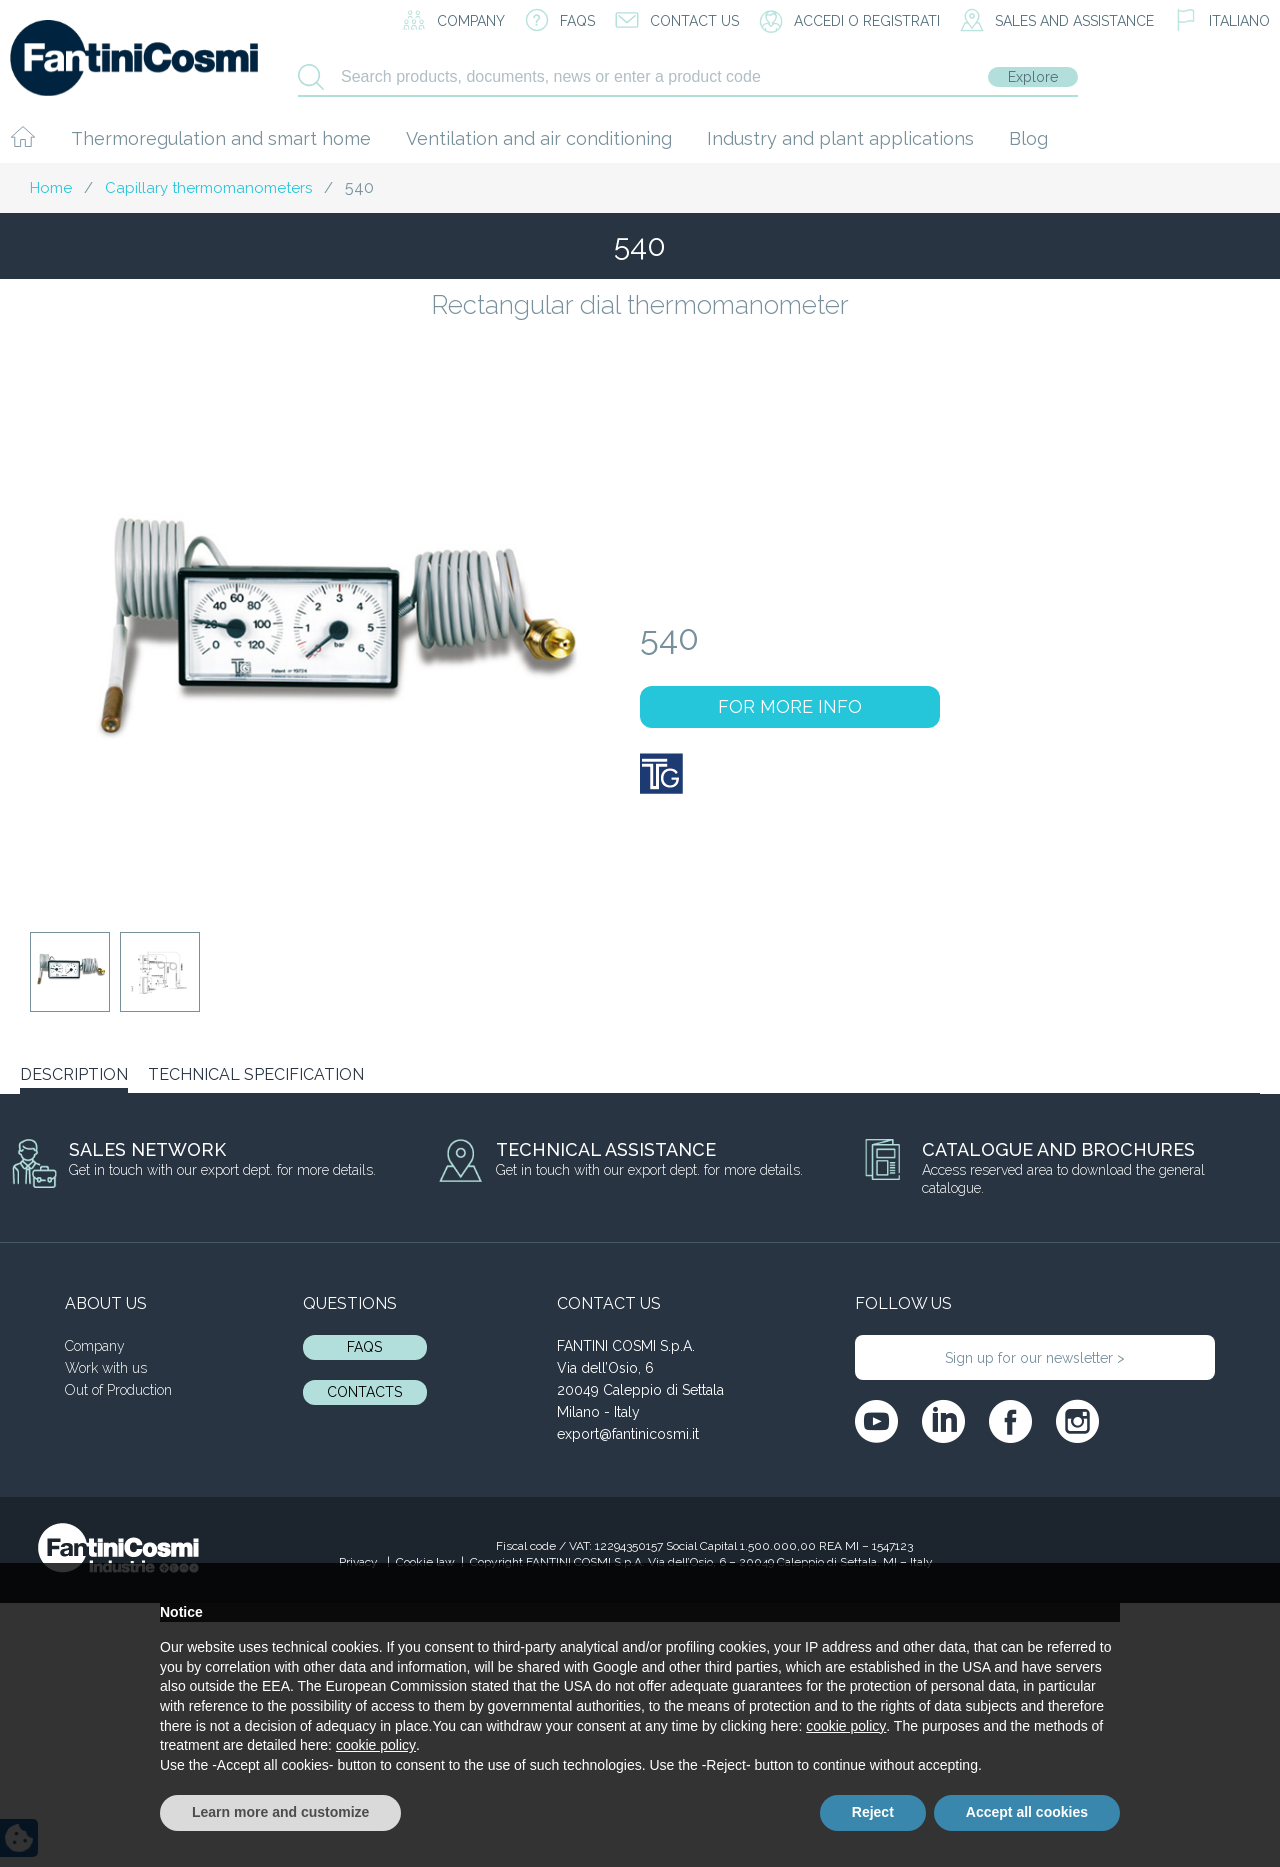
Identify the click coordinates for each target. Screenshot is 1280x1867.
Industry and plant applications (840, 138)
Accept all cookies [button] (1027, 1812)
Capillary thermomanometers (208, 188)
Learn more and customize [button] (280, 1812)
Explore (1033, 77)
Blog (1028, 138)
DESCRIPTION (74, 1074)
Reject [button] (873, 1812)
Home (51, 188)
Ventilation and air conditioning (539, 138)
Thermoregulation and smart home (221, 138)
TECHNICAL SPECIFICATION (256, 1074)
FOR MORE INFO (790, 706)
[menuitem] (1222, 22)
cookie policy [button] (846, 1726)
